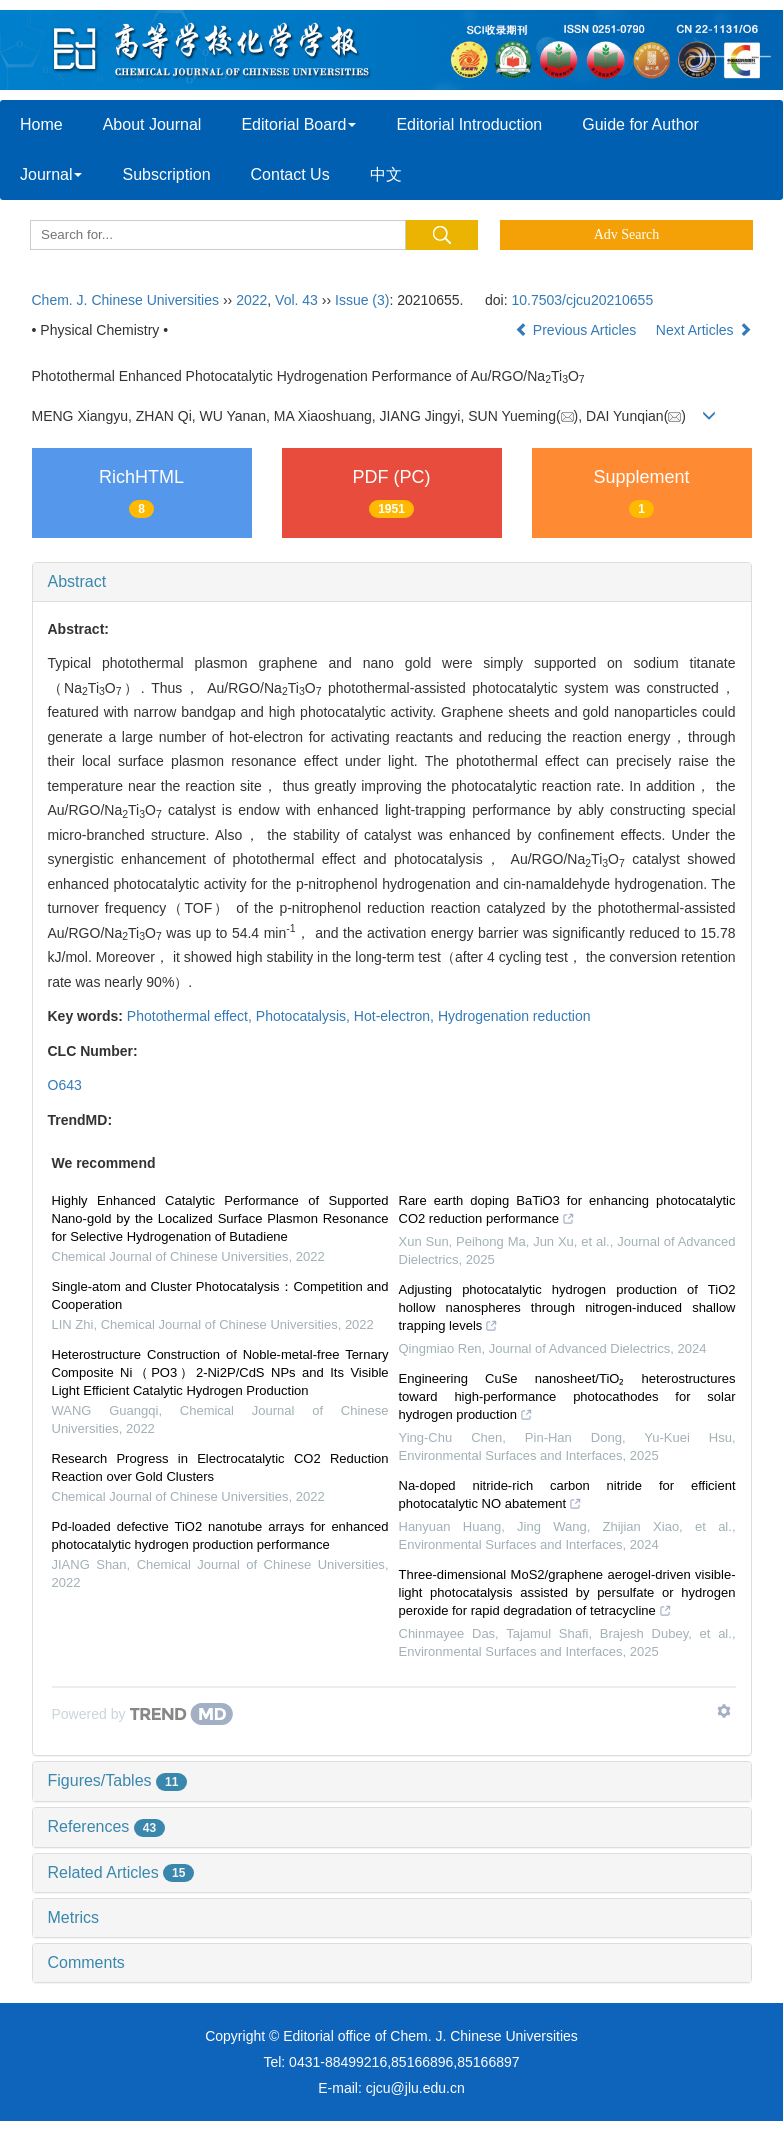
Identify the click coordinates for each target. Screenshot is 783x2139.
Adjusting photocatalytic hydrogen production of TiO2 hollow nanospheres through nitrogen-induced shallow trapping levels (567, 1310)
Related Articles (121, 1872)
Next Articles (704, 330)
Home (41, 124)
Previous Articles (577, 330)
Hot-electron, (396, 1016)
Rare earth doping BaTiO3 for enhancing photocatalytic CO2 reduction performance (567, 1212)
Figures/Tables (118, 1780)
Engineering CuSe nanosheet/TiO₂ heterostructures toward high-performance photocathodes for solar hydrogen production (567, 1399)
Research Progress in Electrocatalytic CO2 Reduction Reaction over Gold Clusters (220, 1467)
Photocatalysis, (305, 1016)
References (107, 1826)
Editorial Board (298, 124)
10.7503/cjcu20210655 (583, 300)
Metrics (74, 1917)
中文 (386, 174)
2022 (251, 300)
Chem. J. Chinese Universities (126, 300)
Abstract (77, 581)
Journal (51, 174)
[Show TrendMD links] (724, 1711)
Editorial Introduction (469, 124)
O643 (65, 1085)
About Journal (152, 124)
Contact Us (290, 174)
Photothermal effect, (191, 1016)
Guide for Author (640, 124)
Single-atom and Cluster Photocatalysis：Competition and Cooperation (220, 1295)
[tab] (392, 582)
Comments (86, 1962)
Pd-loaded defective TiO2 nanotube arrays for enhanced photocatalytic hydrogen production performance (220, 1535)
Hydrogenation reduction (514, 1016)
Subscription (166, 174)
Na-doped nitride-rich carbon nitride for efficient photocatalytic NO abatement (567, 1497)
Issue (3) (362, 300)
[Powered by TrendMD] (143, 1714)
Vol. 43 (296, 300)
